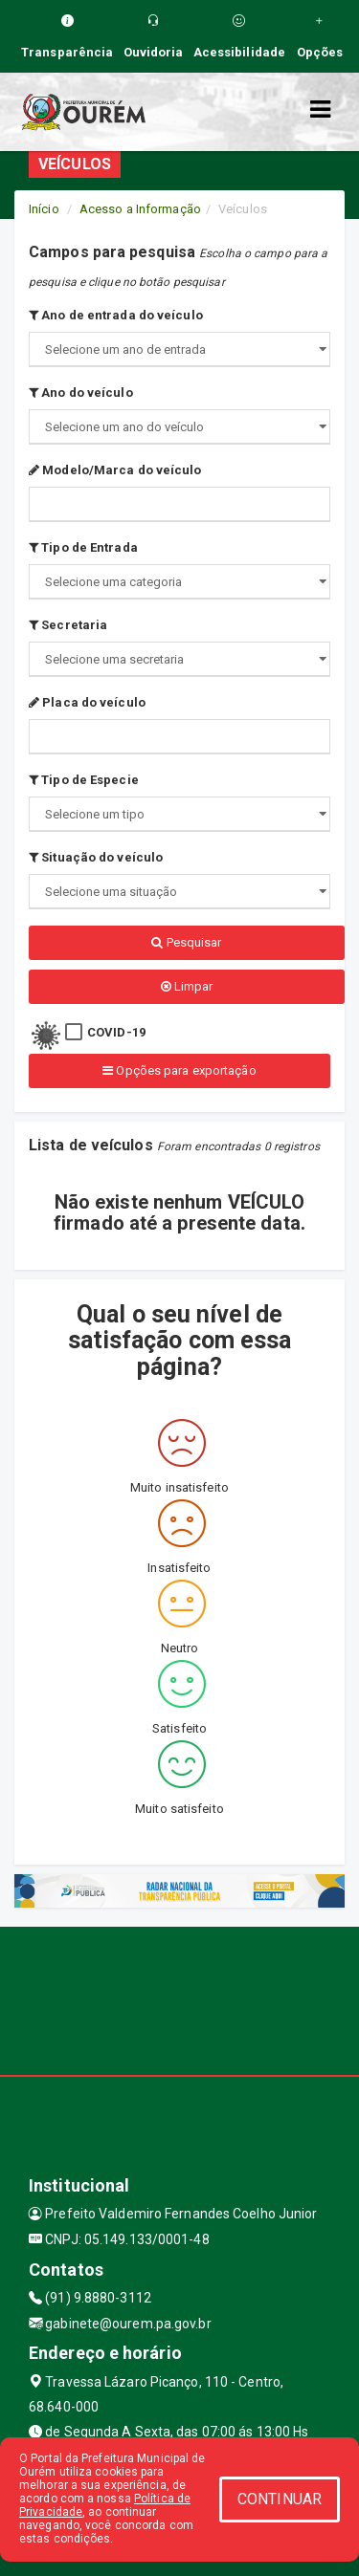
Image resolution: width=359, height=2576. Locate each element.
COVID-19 (116, 1032)
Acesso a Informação (140, 209)
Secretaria (68, 625)
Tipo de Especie (84, 780)
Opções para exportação (179, 1070)
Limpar (187, 986)
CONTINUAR (279, 2499)
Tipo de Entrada (83, 547)
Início (44, 209)
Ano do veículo (81, 392)
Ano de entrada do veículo (116, 315)
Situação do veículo (96, 857)
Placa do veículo (87, 702)
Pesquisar (186, 942)
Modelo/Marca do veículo (115, 470)
